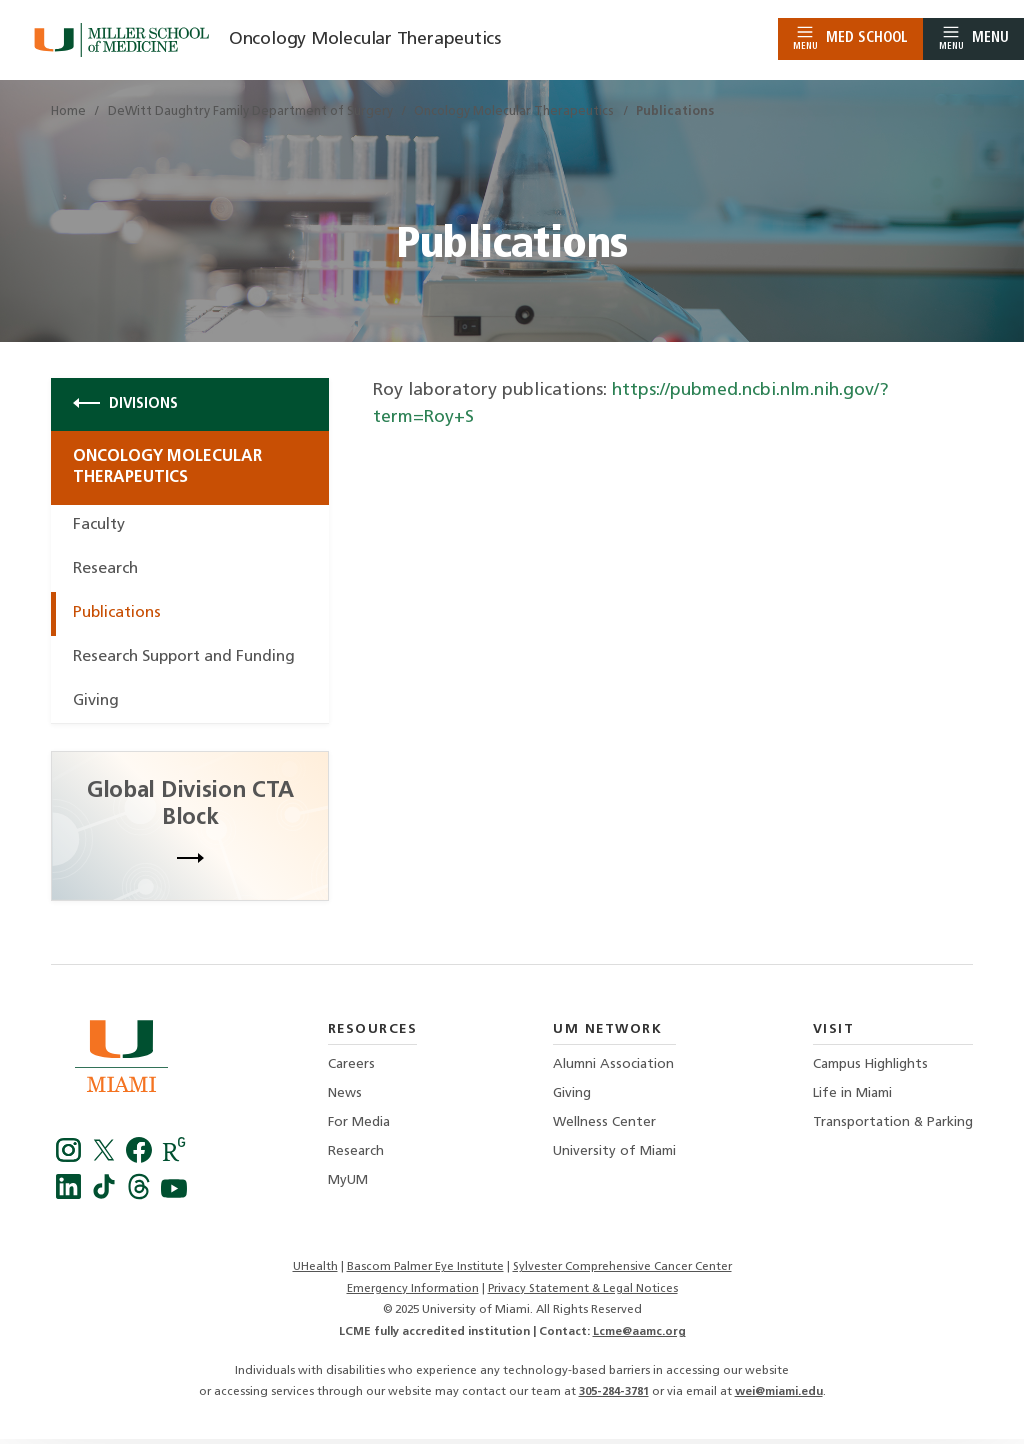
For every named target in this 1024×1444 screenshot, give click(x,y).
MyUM (348, 1185)
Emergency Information (411, 1294)
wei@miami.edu (779, 1398)
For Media (359, 1127)
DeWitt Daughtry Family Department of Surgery (251, 112)
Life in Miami (851, 1098)
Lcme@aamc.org (639, 1337)
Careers (351, 1069)
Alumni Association (613, 1069)
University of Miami (614, 1156)
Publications (119, 617)
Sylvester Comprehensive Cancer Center (622, 1273)
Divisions (126, 404)
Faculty (100, 528)
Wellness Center (604, 1127)
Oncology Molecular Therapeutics (366, 39)
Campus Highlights (870, 1069)
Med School (851, 38)
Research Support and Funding (189, 661)
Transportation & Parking (892, 1127)
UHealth (314, 1273)
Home (68, 112)
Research (106, 573)
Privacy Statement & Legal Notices (583, 1294)
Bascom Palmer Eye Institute (424, 1273)
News (345, 1098)
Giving (97, 706)
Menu (974, 38)
